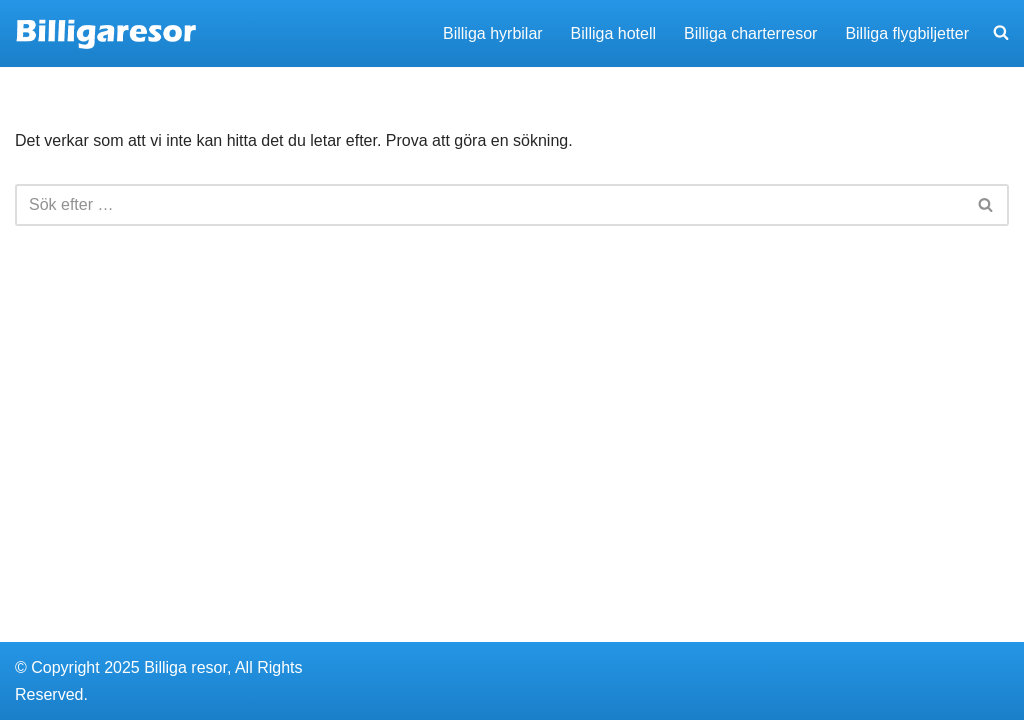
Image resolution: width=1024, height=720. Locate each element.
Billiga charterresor (750, 33)
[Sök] (489, 205)
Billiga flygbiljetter (907, 33)
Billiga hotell (613, 33)
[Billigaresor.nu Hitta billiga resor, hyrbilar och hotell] (106, 33)
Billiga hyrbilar (493, 33)
